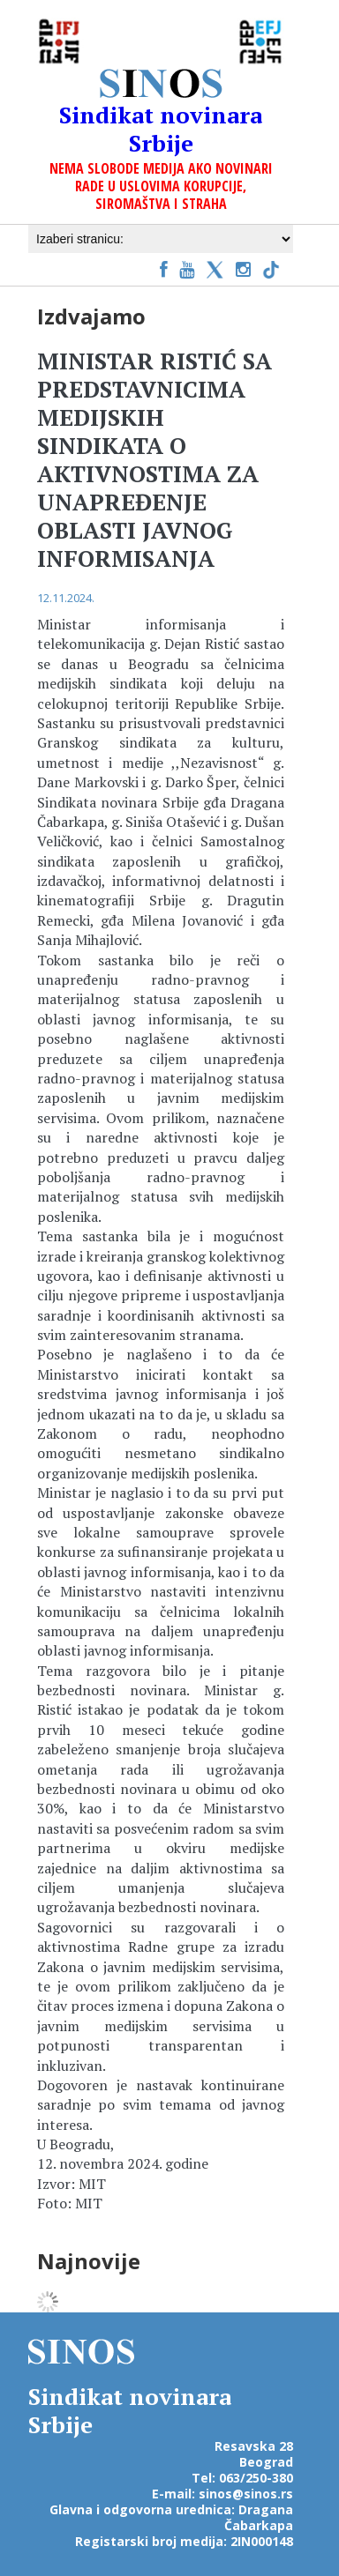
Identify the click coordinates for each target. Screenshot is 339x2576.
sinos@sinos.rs (246, 2493)
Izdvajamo (91, 316)
